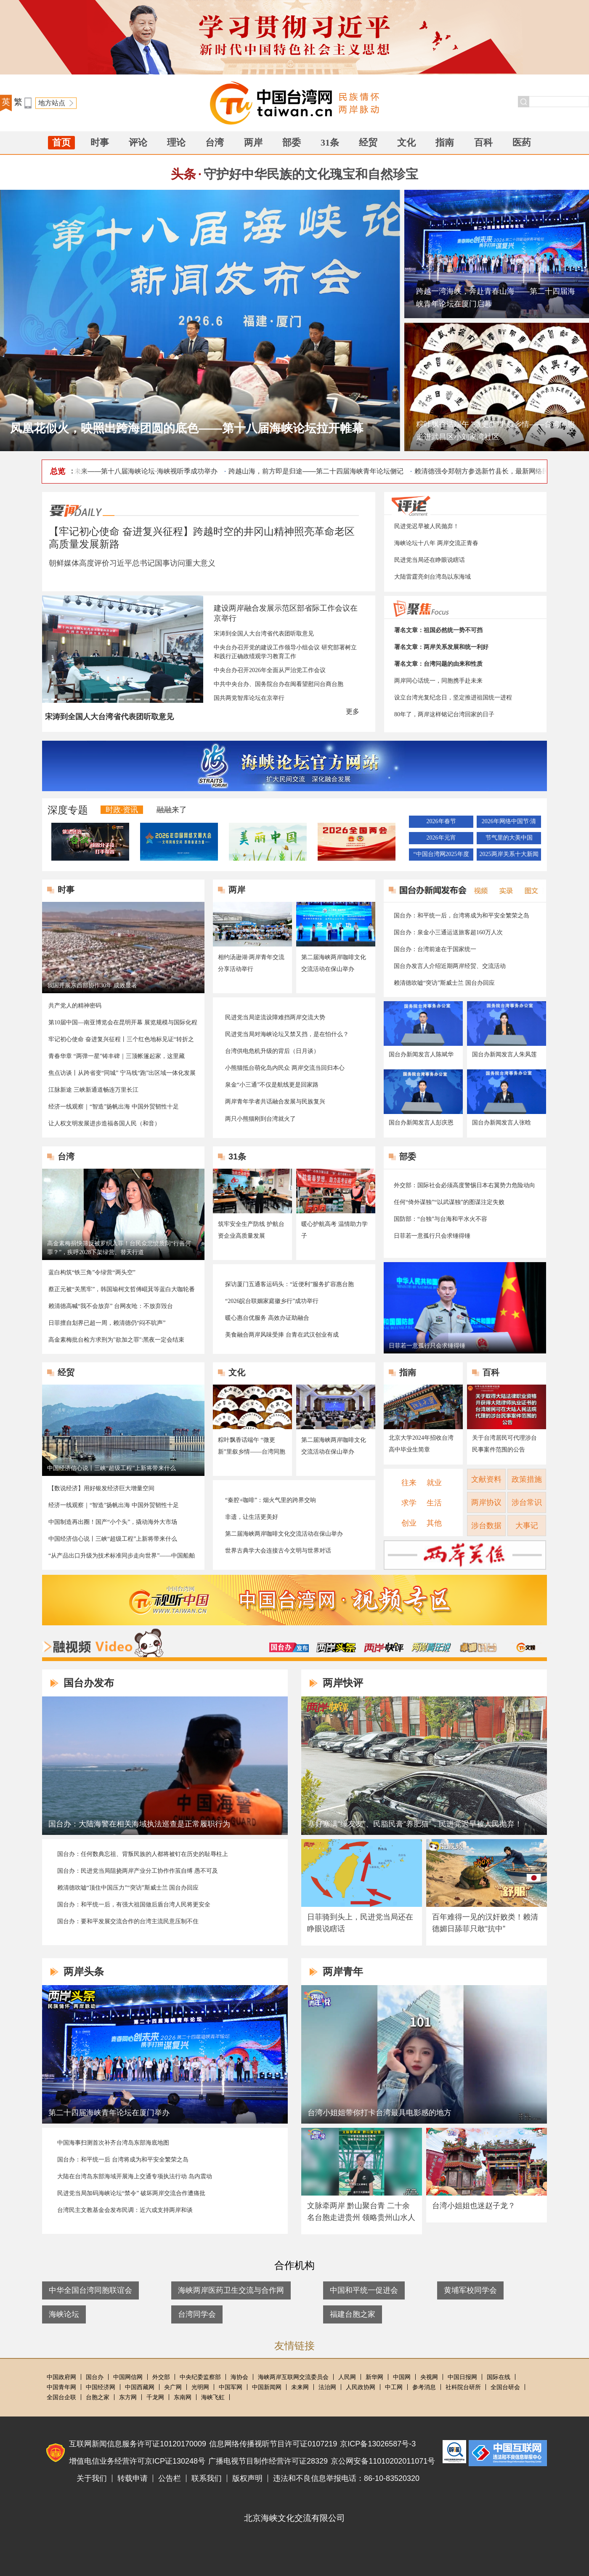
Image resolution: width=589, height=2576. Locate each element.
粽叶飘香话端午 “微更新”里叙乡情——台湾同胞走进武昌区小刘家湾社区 (495, 430)
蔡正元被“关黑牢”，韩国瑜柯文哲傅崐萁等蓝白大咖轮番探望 (121, 1290)
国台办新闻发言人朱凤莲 (504, 1054)
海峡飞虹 (213, 2397)
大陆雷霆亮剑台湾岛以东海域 (432, 577)
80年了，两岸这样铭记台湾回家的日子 (444, 714)
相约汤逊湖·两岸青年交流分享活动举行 (251, 963)
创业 (409, 1523)
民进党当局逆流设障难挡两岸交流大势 (275, 1017)
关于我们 (92, 2478)
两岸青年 (343, 1971)
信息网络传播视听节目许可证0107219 (273, 2444)
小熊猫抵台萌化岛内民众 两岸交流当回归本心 (285, 1068)
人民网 (347, 2377)
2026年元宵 (441, 838)
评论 (138, 142)
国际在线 (498, 2377)
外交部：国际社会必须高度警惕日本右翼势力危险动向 (464, 1185)
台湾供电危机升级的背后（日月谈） (272, 1051)
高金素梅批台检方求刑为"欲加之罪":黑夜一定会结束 (116, 1340)
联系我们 (206, 2478)
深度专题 (68, 810)
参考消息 (424, 2387)
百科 (483, 142)
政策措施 (527, 1479)
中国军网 (230, 2387)
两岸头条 (336, 1647)
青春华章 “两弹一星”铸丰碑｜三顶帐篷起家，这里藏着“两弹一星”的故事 (116, 1057)
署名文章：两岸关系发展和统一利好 (441, 647)
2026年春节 (441, 821)
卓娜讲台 (478, 1647)
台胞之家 (97, 2397)
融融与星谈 (526, 1647)
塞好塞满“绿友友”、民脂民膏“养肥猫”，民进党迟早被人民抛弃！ (415, 1824)
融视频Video (102, 1643)
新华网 (374, 2377)
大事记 (526, 1525)
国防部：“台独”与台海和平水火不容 (440, 1219)
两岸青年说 (431, 1647)
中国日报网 (462, 2377)
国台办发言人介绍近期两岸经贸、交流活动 (450, 966)
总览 (57, 471)
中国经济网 (100, 2387)
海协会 (239, 2377)
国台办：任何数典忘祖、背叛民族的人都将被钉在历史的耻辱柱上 (142, 1854)
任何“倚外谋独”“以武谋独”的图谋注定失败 (449, 1202)
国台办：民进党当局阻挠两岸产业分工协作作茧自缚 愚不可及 (137, 1871)
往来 (409, 1482)
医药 (521, 142)
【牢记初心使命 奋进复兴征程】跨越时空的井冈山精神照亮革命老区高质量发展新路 (202, 538)
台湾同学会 (197, 2314)
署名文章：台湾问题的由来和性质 (438, 664)
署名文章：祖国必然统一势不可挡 (438, 630)
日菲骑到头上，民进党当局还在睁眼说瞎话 (360, 1923)
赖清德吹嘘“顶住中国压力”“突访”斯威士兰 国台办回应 (128, 1888)
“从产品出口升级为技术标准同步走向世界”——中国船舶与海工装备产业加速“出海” (121, 1556)
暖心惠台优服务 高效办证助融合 (267, 1318)
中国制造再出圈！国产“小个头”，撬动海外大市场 (112, 1522)
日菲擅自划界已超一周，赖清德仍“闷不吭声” (106, 1323)
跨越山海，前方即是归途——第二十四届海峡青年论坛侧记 (319, 471)
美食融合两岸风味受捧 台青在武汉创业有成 (282, 1335)
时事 (99, 142)
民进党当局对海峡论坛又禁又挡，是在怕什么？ (287, 1034)
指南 (444, 142)
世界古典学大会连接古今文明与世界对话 (278, 1550)
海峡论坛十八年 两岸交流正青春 (436, 543)
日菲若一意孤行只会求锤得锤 (432, 1236)
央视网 (429, 2377)
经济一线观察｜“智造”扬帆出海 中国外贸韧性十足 (113, 1106)
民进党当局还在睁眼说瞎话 (429, 560)
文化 (406, 142)
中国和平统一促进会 (364, 2290)
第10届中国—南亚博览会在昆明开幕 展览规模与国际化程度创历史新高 (122, 1023)
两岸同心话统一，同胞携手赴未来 (438, 681)
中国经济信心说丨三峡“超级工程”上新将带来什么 (111, 1468)
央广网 (173, 2387)
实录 (503, 889)
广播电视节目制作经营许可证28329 (268, 2461)
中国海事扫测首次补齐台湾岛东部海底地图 (113, 2143)
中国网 (402, 2377)
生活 (434, 1503)
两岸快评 (383, 1647)
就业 (434, 1482)
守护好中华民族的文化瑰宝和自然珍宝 (311, 174)
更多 (352, 711)
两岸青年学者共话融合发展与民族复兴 (275, 1101)
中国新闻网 (266, 2387)
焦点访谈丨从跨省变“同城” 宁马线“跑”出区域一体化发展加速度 (122, 1073)
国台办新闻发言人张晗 (501, 1122)
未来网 (300, 2387)
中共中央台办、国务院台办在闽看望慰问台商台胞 (278, 684)
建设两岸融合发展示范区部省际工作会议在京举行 (286, 613)
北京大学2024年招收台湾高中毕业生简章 (421, 1444)
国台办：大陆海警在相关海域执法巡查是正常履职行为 (139, 1824)
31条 (330, 142)
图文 (528, 889)
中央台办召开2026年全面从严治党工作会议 (270, 670)
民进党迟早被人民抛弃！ (426, 526)
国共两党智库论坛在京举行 (249, 698)
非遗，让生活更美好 (251, 1517)
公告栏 (169, 2478)
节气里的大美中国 (509, 838)
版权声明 (247, 2478)
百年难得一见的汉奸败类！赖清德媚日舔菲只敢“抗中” (485, 1923)
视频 (479, 889)
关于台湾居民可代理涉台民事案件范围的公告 (504, 1444)
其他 (434, 1523)
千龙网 (155, 2397)
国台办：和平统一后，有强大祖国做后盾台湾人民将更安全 (133, 1904)
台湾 (214, 142)
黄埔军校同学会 (470, 2290)
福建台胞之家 (352, 2314)
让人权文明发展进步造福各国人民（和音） (104, 1123)
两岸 (253, 142)
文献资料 (486, 1479)
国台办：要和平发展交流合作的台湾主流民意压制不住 (128, 1921)
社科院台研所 (463, 2387)
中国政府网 (61, 2377)
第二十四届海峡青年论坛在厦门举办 (109, 2112)
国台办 (94, 2377)
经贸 (368, 142)
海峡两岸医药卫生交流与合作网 (231, 2290)
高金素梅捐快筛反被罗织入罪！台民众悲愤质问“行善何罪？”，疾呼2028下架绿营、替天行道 (119, 1247)
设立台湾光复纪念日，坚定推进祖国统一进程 (453, 697)
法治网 (327, 2387)
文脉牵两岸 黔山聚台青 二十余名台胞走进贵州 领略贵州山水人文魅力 (361, 2217)
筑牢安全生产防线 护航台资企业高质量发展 (251, 1230)
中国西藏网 (139, 2387)
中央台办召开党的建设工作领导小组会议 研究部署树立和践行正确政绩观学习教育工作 (285, 651)
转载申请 (132, 2478)
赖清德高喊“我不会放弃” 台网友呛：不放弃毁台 (110, 1306)
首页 (61, 142)
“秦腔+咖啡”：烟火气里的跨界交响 (270, 1500)
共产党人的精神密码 (74, 1005)
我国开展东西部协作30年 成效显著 (92, 985)
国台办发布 (289, 1647)
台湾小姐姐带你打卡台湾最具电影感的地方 (379, 2112)
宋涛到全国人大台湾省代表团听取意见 (264, 633)
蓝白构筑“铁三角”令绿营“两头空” (91, 1272)
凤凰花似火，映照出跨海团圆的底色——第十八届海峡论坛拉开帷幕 (186, 428)
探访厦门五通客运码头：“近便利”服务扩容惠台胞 (289, 1284)
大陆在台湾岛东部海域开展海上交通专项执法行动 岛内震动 (134, 2176)
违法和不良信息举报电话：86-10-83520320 (346, 2478)
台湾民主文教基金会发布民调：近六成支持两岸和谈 (125, 2210)
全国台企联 (61, 2397)
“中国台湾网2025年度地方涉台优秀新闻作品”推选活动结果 (441, 856)
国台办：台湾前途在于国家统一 (435, 949)
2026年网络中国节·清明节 (509, 823)
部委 (291, 142)
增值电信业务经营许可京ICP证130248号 (137, 2461)
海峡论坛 (64, 2314)
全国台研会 (505, 2387)
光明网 (200, 2387)
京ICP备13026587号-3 (378, 2444)
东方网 (128, 2397)
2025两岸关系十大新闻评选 (509, 856)
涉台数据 (486, 1525)
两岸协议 (486, 1502)
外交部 (161, 2377)
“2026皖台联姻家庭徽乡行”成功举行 (271, 1301)
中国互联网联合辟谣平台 (454, 2451)
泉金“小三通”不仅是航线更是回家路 (271, 1085)
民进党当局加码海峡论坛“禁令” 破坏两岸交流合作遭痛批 (131, 2193)
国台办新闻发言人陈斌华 (421, 1054)
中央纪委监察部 (200, 2377)
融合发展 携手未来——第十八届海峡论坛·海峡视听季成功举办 (128, 471)
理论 (176, 142)
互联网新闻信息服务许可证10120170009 (137, 2444)
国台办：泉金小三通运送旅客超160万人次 (448, 932)
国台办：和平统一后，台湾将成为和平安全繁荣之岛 (461, 915)
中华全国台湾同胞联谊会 (90, 2290)
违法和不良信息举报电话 (508, 2453)
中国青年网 (61, 2387)
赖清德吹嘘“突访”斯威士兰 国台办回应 (444, 983)
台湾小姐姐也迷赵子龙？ (473, 2205)
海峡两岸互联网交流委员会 (293, 2377)
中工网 (394, 2387)
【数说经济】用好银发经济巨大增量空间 (101, 1488)
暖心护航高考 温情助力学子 (334, 1230)
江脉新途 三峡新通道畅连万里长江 (93, 1090)
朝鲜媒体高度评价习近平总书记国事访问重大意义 (132, 563)
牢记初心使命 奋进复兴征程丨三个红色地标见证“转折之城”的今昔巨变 (121, 1040)
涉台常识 (527, 1502)
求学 (409, 1503)
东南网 (182, 2397)
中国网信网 (128, 2377)
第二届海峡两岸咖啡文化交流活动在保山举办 (333, 963)
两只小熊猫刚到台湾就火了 (260, 1119)
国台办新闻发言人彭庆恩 (421, 1122)
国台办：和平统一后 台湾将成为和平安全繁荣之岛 (122, 2159)
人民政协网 (360, 2387)
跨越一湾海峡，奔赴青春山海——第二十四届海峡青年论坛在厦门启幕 (495, 297)
